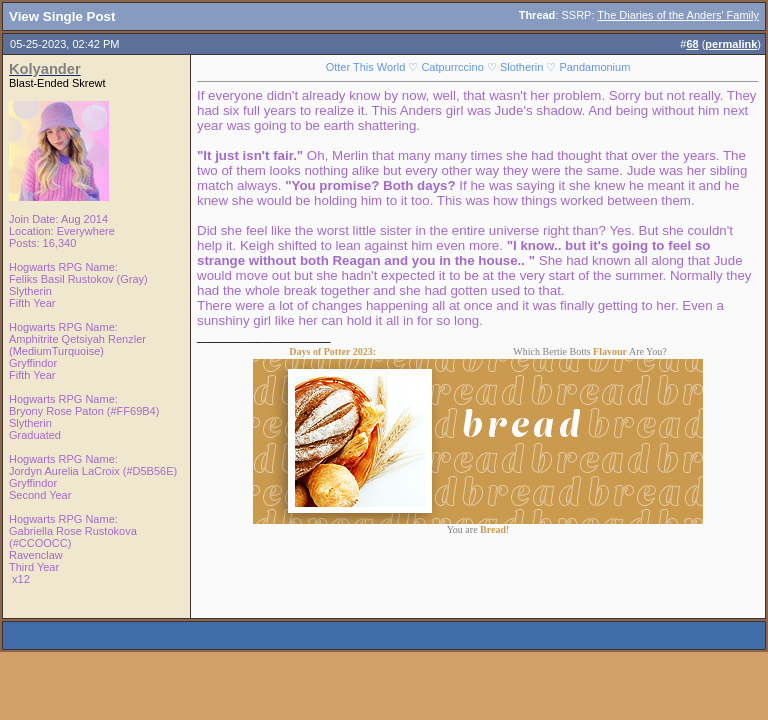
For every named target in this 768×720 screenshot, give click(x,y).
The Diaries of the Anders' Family (678, 15)
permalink (731, 44)
